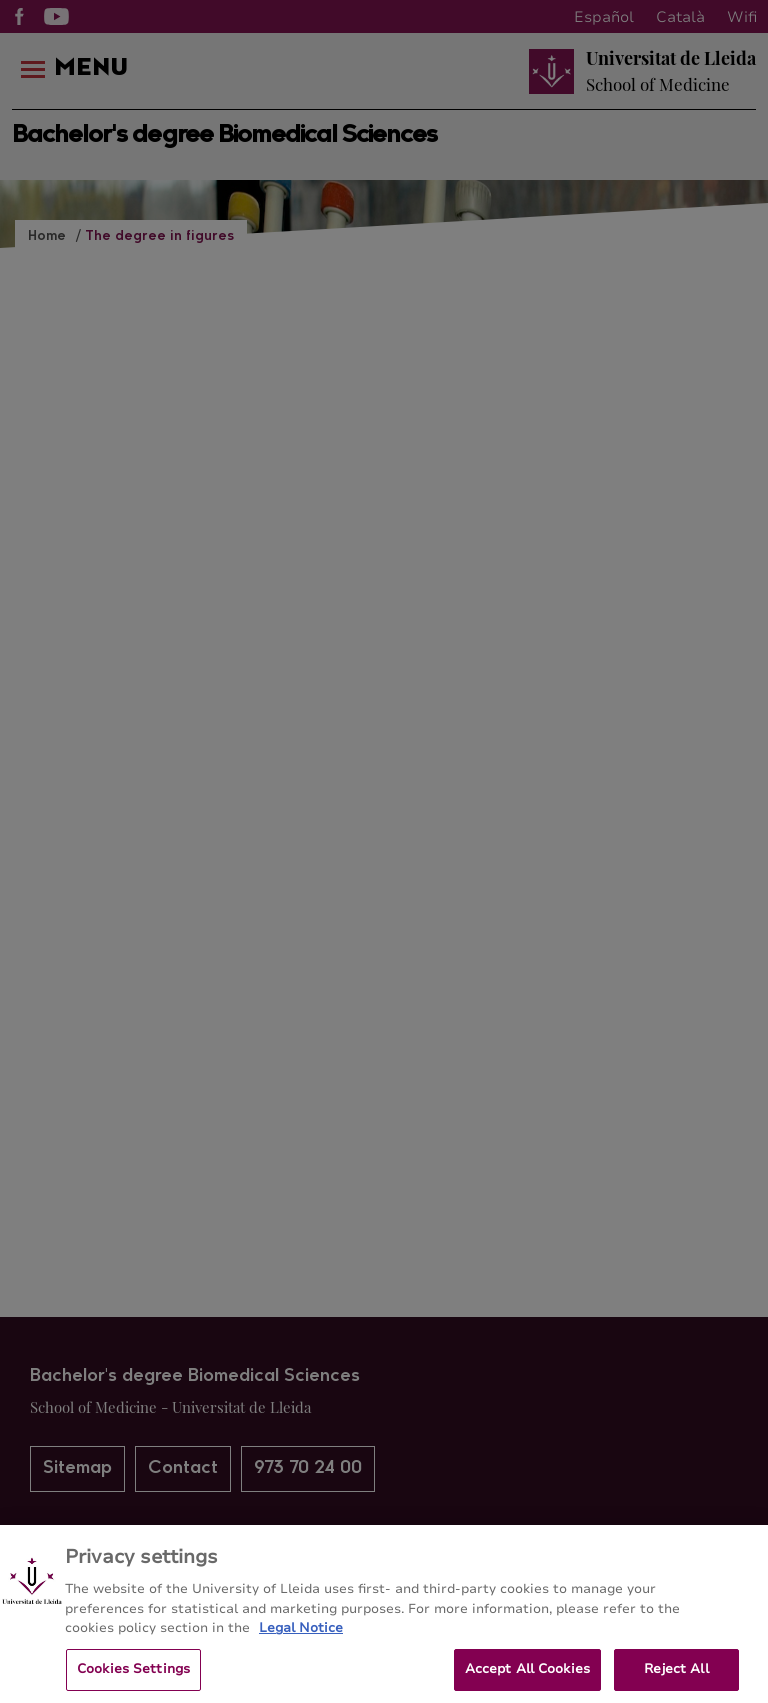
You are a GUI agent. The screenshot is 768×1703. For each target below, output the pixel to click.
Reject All (676, 1675)
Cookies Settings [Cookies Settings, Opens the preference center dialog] (133, 1675)
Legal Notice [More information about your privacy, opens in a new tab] (301, 1634)
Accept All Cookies (527, 1675)
